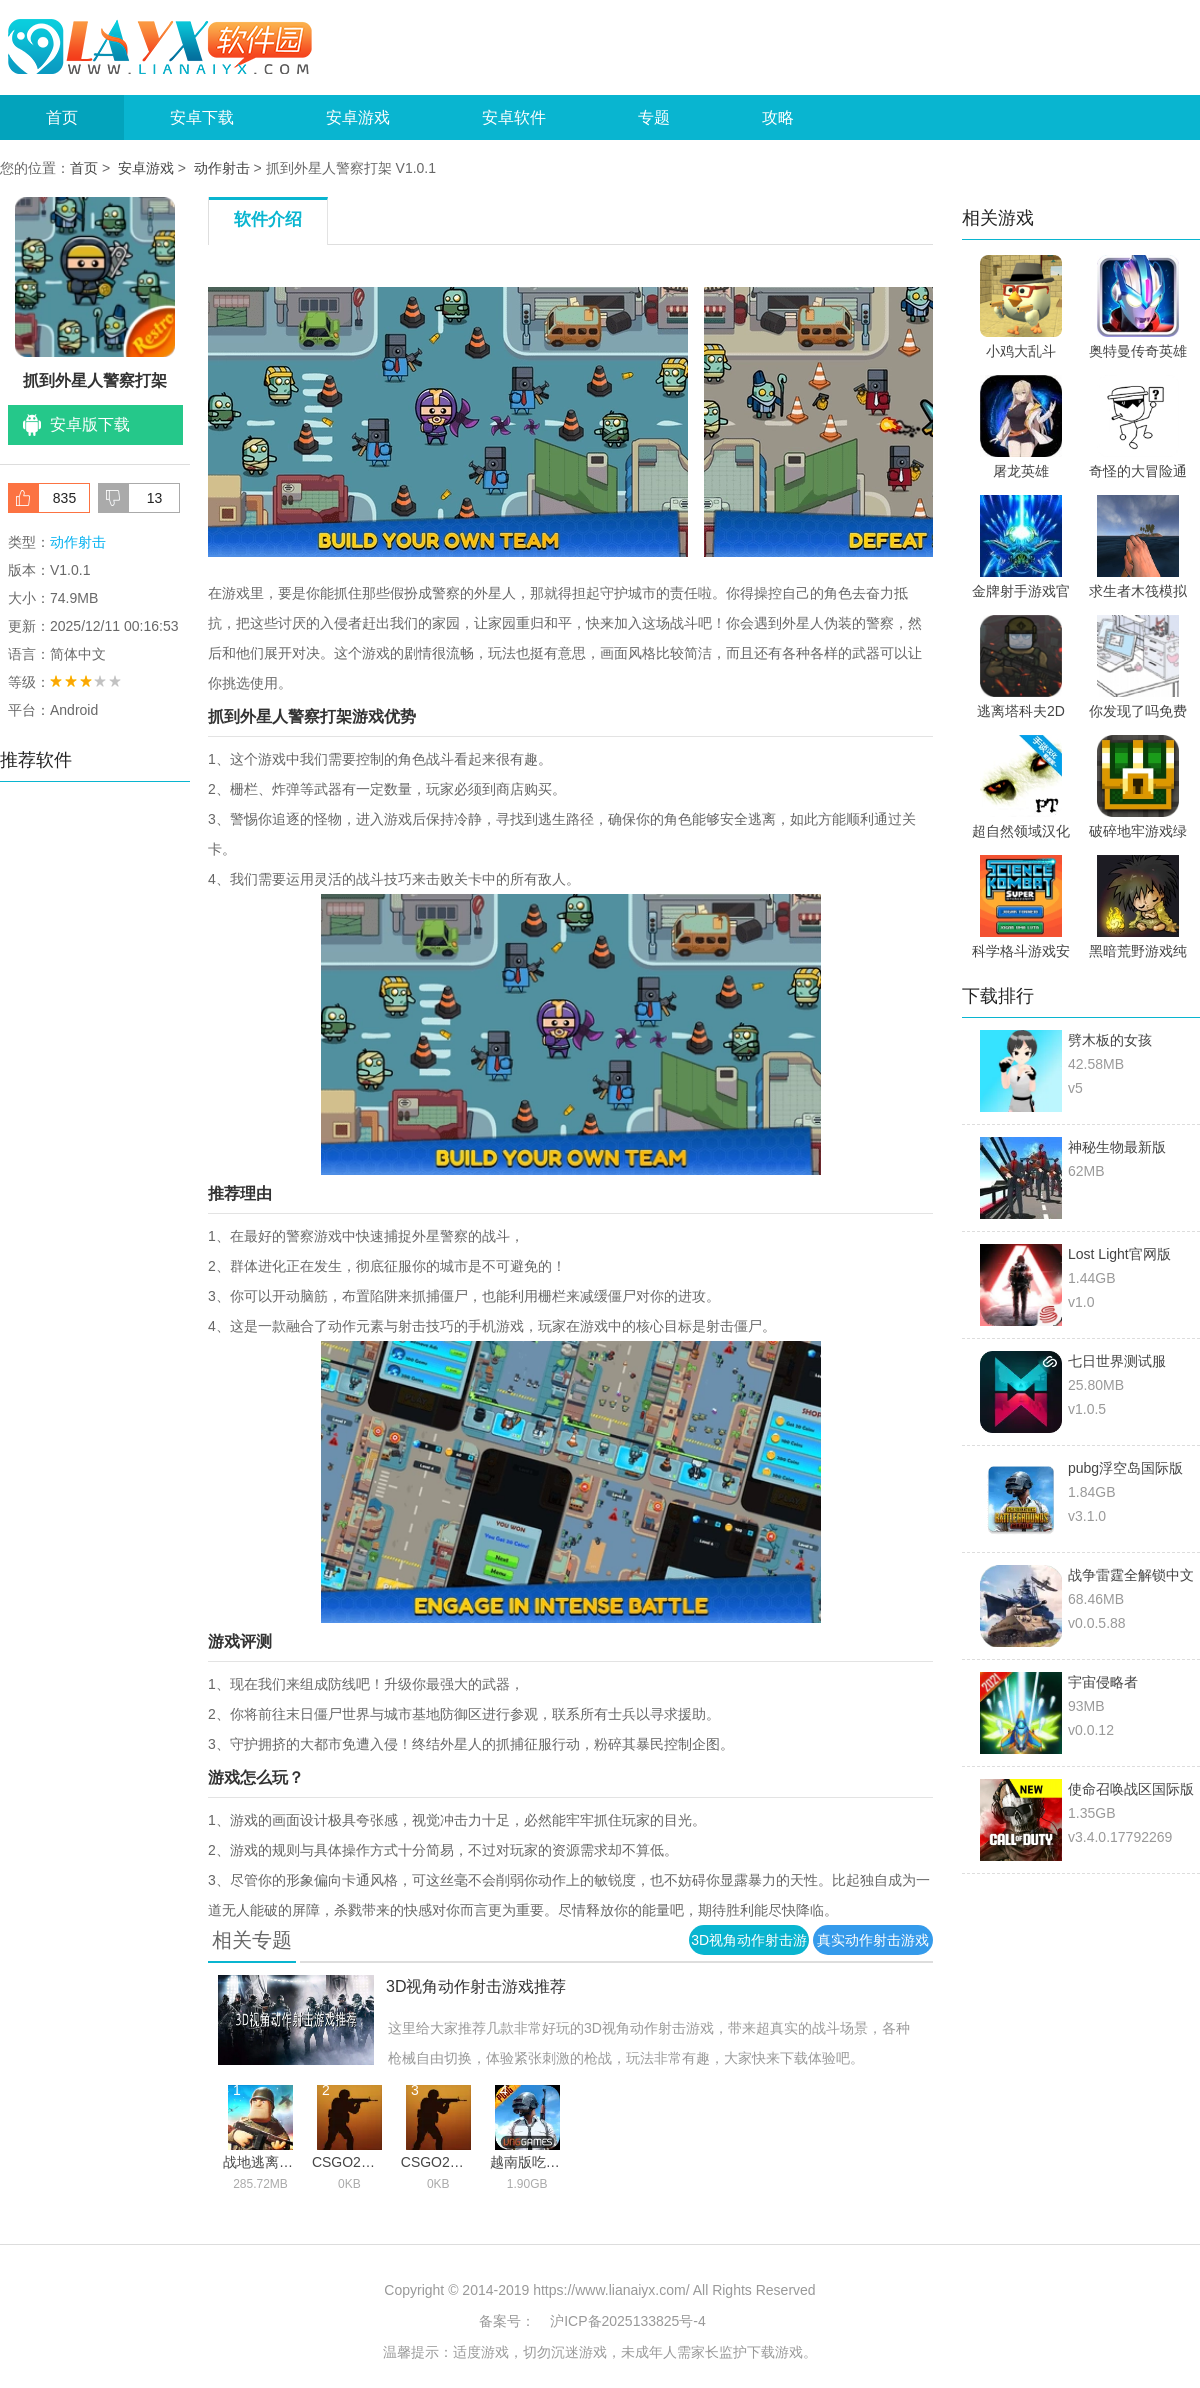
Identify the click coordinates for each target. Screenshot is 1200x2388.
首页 (62, 117)
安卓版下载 (90, 424)
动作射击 (222, 168)
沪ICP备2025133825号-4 (628, 2321)
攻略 (778, 117)
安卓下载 (202, 117)
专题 (654, 117)
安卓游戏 (358, 117)
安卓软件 (514, 117)
